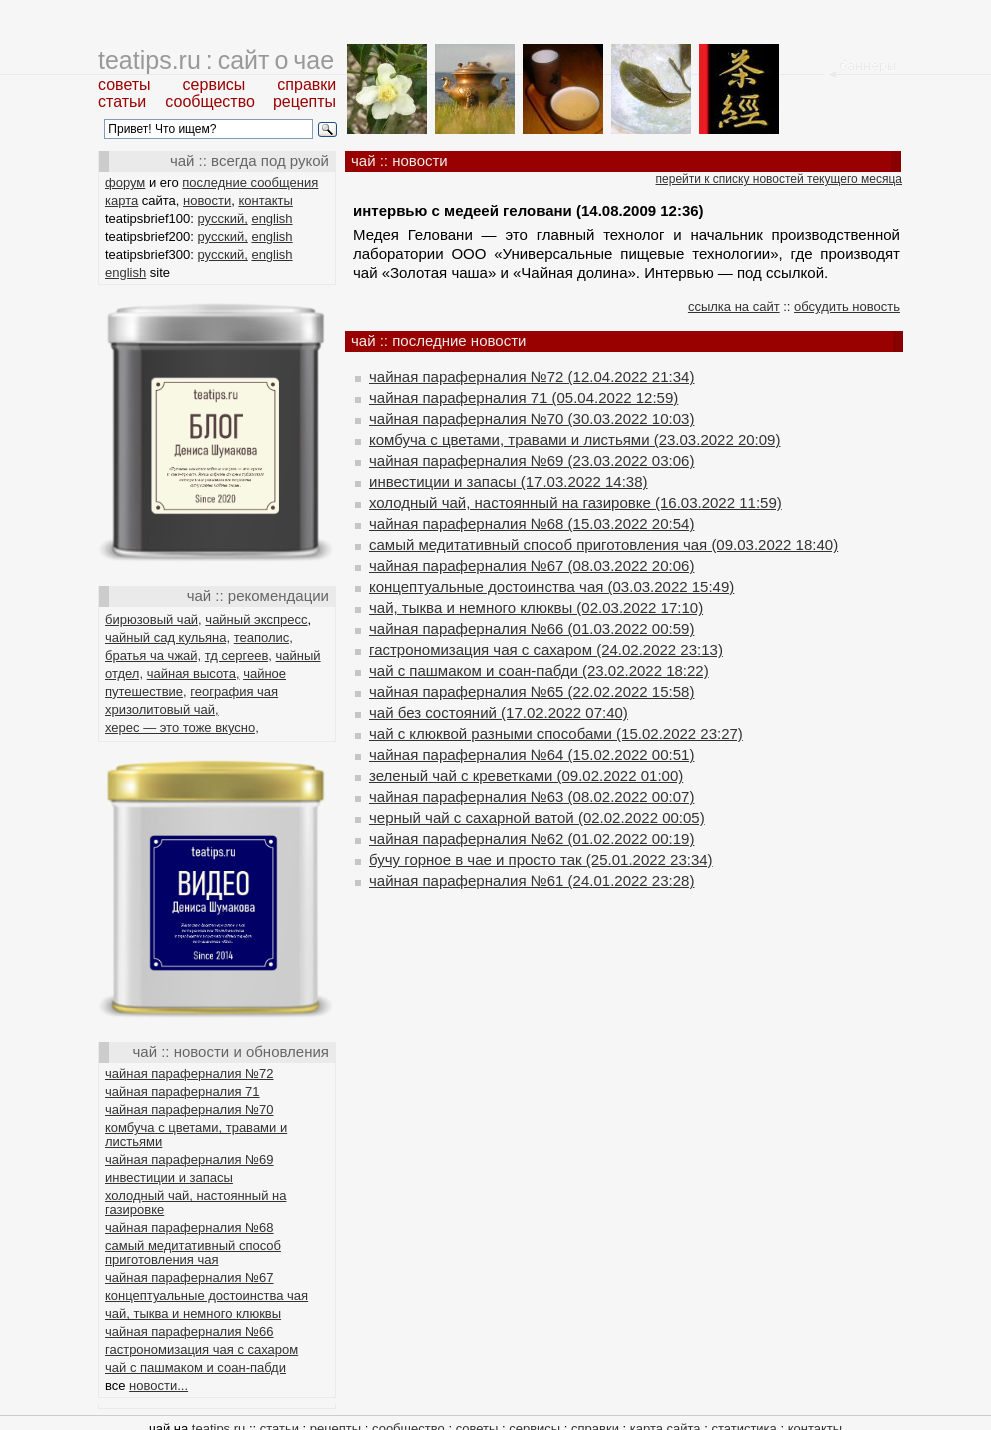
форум (125, 182)
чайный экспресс (256, 619)
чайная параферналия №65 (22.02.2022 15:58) (531, 691)
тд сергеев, (238, 655)
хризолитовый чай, (162, 709)
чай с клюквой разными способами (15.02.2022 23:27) (556, 733)
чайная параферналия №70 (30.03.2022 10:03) (531, 418)
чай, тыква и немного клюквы (193, 1313)
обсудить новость (847, 306)
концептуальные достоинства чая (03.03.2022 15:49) (551, 586)
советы (124, 84)
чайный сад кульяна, (167, 637)
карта (121, 200)
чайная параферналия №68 (189, 1227)
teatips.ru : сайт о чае (216, 60)
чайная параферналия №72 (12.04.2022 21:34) (531, 376)
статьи (122, 101)
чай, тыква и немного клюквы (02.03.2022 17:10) (536, 607)
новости (207, 200)
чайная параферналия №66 (189, 1331)
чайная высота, (193, 673)
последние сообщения (250, 182)
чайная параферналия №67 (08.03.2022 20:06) (531, 565)
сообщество (210, 101)
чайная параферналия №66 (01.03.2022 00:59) (531, 628)
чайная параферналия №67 (189, 1277)
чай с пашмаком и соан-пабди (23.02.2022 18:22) (539, 670)
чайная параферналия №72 (189, 1073)
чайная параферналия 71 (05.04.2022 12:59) (523, 397)
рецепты (304, 101)
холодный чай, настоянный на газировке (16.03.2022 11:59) (575, 502)
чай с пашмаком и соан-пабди (195, 1367)
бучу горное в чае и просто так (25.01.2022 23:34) (541, 859)
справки (306, 84)
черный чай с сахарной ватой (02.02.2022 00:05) (537, 817)
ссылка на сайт (734, 306)
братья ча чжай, (153, 655)
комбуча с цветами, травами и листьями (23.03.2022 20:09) (574, 439)
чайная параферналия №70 (189, 1109)
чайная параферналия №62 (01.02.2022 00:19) (531, 838)
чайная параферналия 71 (182, 1091)
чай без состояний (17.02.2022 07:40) (498, 712)
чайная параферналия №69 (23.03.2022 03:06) (531, 460)
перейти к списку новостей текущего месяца (779, 179)
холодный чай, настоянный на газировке (195, 1202)
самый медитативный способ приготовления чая (193, 1252)
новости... (158, 1385)
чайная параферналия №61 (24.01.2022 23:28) (531, 880)
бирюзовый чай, (153, 619)
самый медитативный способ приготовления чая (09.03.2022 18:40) (603, 544)
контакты (265, 200)
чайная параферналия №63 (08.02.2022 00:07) (531, 796)
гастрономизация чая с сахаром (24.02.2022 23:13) (546, 649)
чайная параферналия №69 (189, 1159)
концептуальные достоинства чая (206, 1295)
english (271, 218)
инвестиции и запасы (169, 1177)
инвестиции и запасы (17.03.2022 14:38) (508, 481)
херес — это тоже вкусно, (182, 727)
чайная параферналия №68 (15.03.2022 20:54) (531, 523)
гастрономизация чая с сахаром (201, 1349)
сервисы (214, 84)
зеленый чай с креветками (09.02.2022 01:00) (526, 775)
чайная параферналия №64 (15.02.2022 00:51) (531, 754)
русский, (223, 218)
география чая (234, 691)
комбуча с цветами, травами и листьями (196, 1134)
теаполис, (263, 637)
